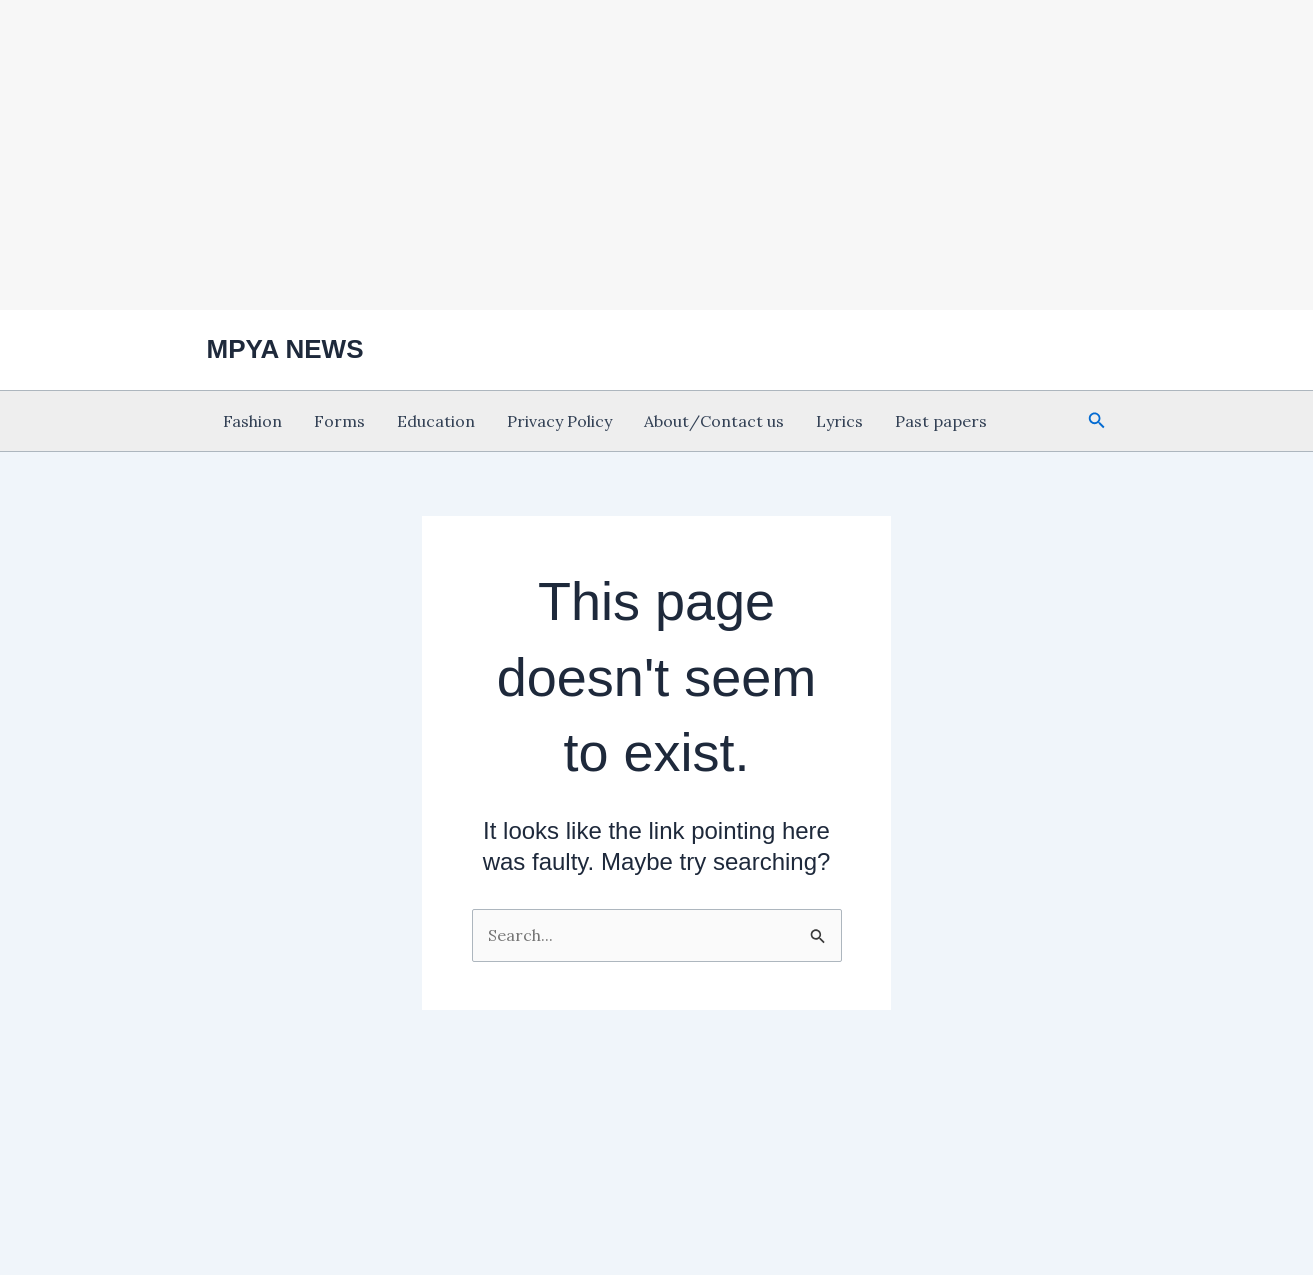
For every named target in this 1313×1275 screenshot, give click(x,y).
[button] (1097, 421)
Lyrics (839, 421)
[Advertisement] (657, 152)
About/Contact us (714, 421)
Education (436, 421)
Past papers (941, 421)
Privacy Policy (559, 421)
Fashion (252, 421)
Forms (339, 421)
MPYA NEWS (285, 349)
